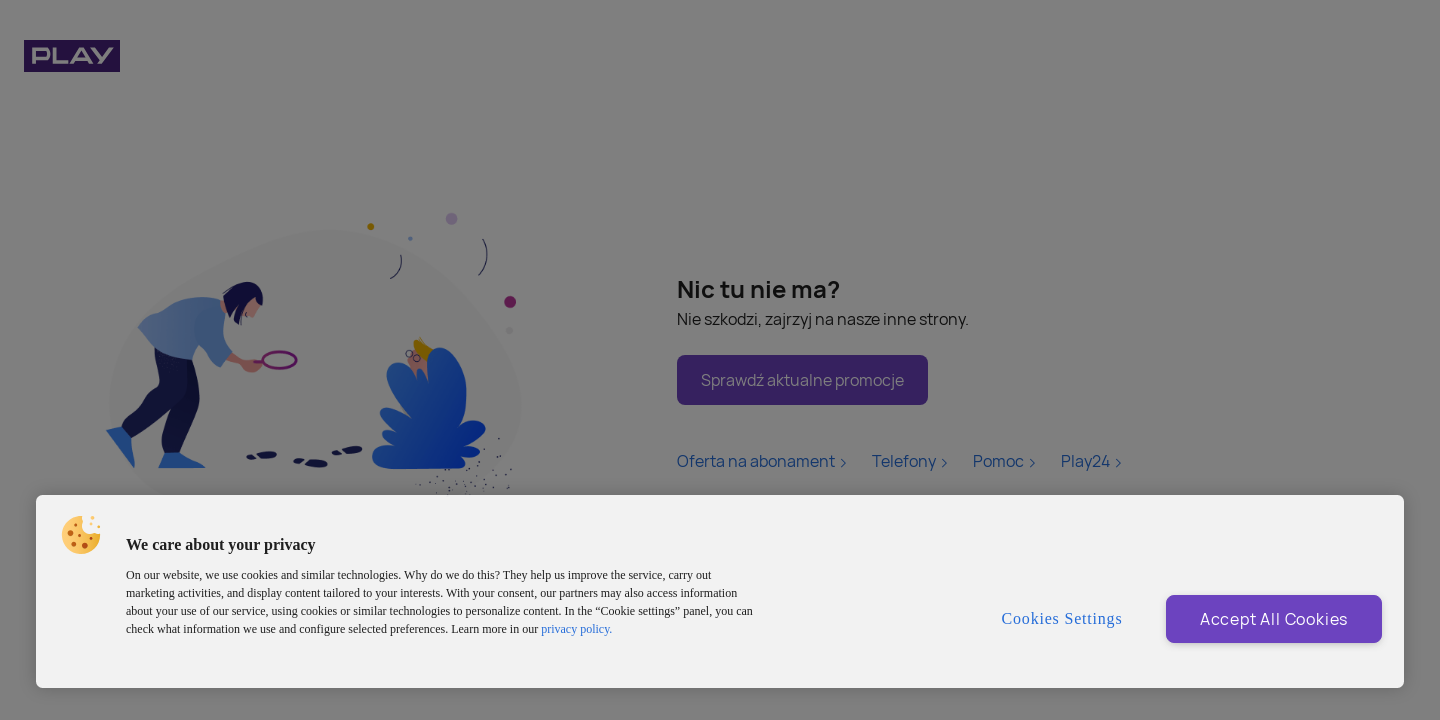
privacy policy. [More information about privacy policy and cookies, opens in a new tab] (576, 629)
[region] (720, 591)
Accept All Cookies (1274, 619)
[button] (81, 535)
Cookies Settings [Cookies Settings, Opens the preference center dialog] (1062, 618)
